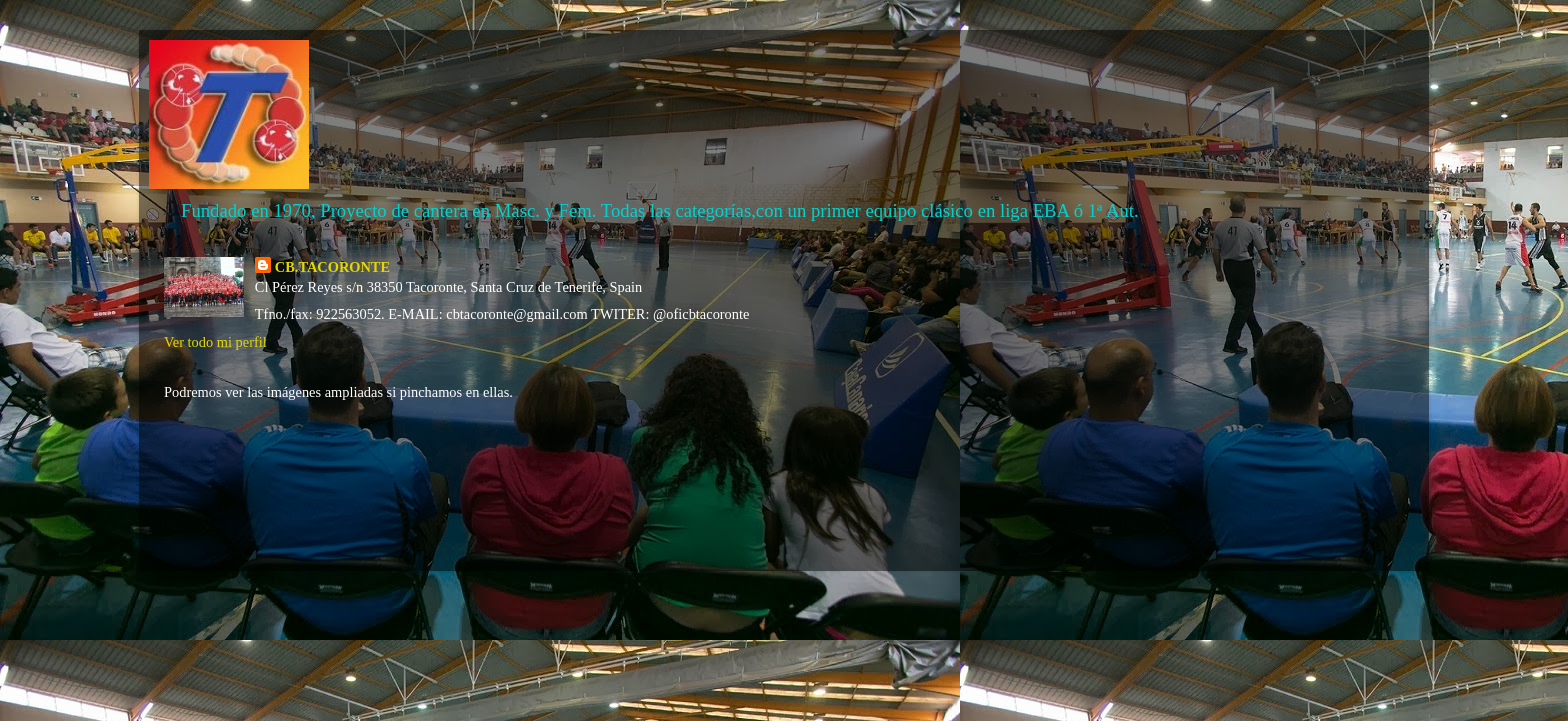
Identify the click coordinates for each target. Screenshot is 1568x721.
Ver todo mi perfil (215, 342)
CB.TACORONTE (332, 267)
